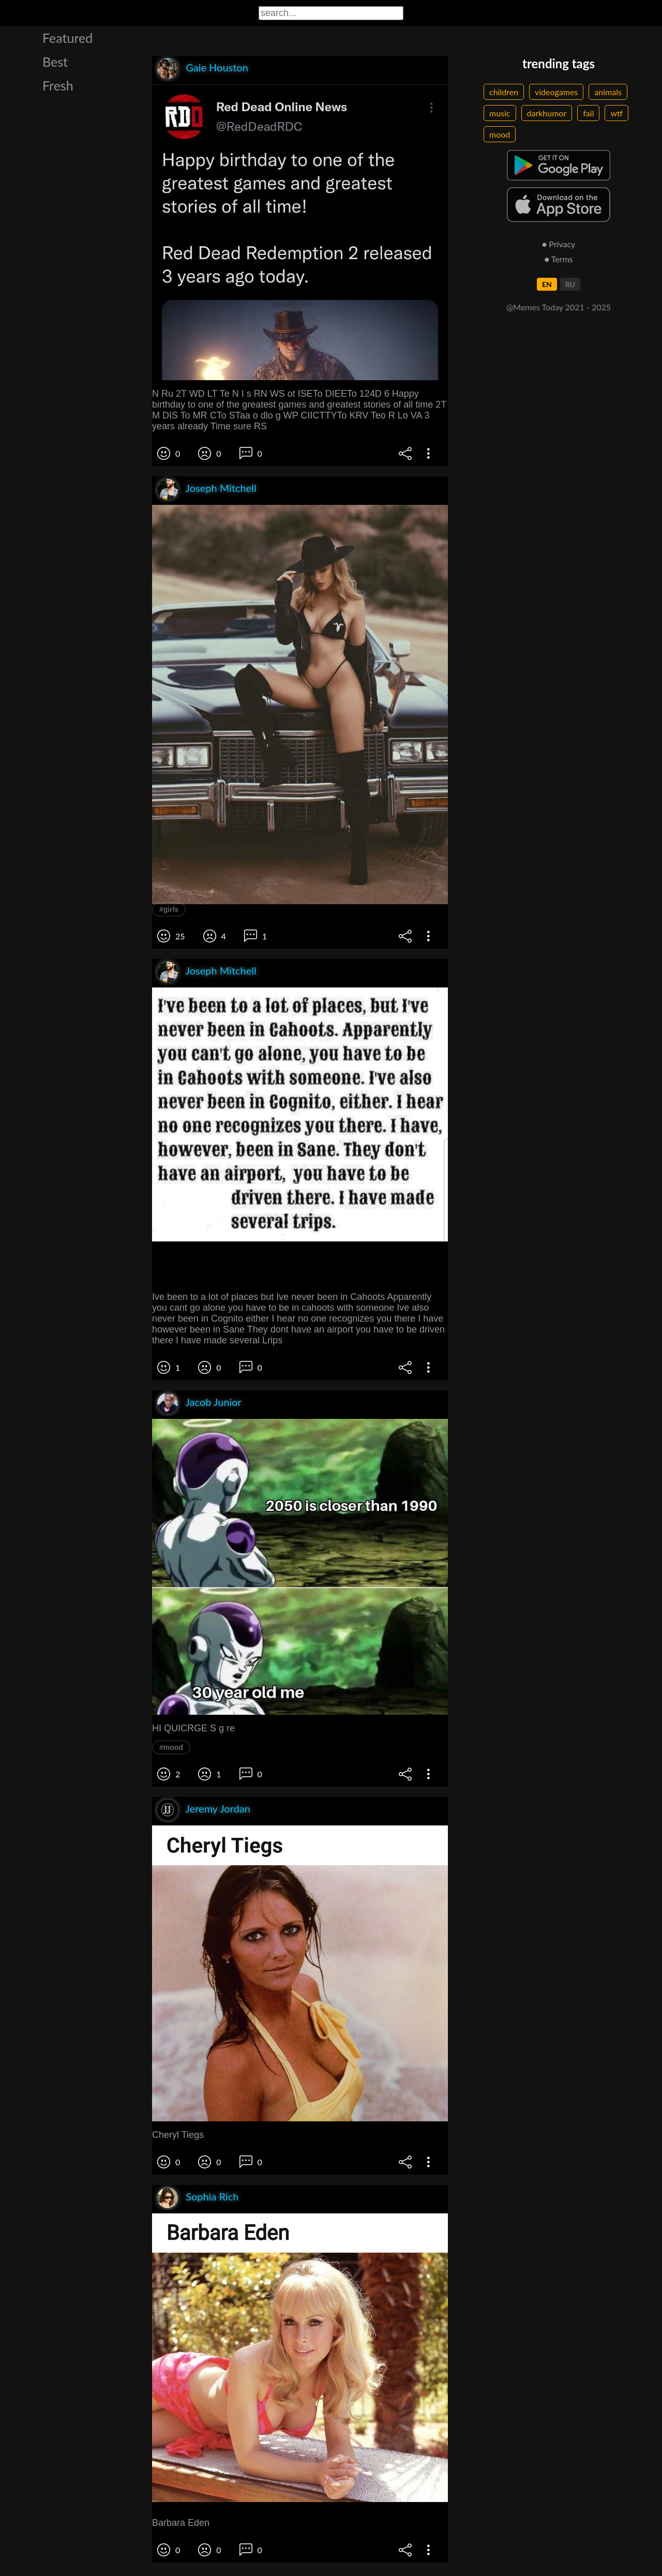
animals (608, 92)
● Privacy (559, 244)
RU (570, 284)
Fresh (57, 85)
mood (499, 134)
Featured (67, 38)
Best (55, 61)
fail (588, 113)
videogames (556, 92)
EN (547, 284)
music (499, 113)
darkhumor (547, 113)
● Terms (558, 259)
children (503, 92)
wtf (616, 113)
